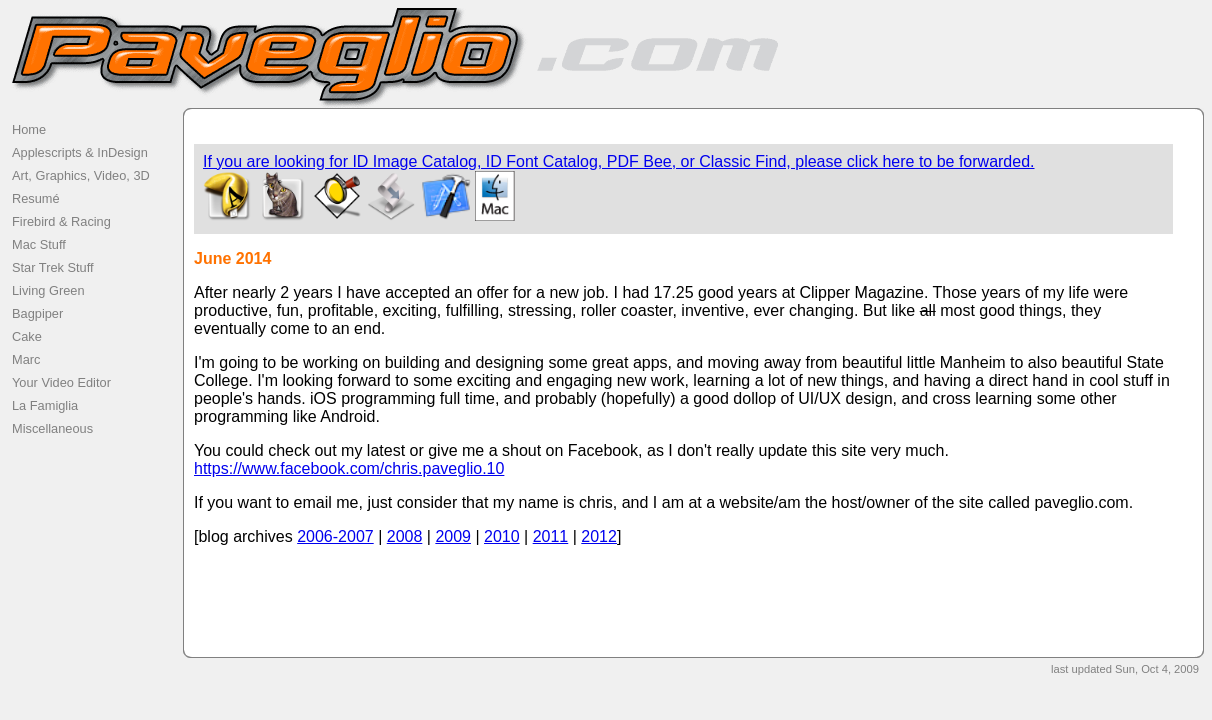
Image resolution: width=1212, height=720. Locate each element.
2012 (599, 536)
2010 (502, 536)
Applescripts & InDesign (80, 152)
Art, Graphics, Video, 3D (81, 175)
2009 (453, 536)
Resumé (36, 198)
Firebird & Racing (61, 221)
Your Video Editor (61, 382)
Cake (27, 336)
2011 (551, 536)
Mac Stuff (39, 244)
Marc (26, 359)
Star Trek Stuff (53, 267)
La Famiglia (45, 405)
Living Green (48, 290)
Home (29, 129)
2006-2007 (335, 536)
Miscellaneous (52, 428)
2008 (405, 536)
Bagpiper (37, 313)
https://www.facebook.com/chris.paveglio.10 (349, 468)
